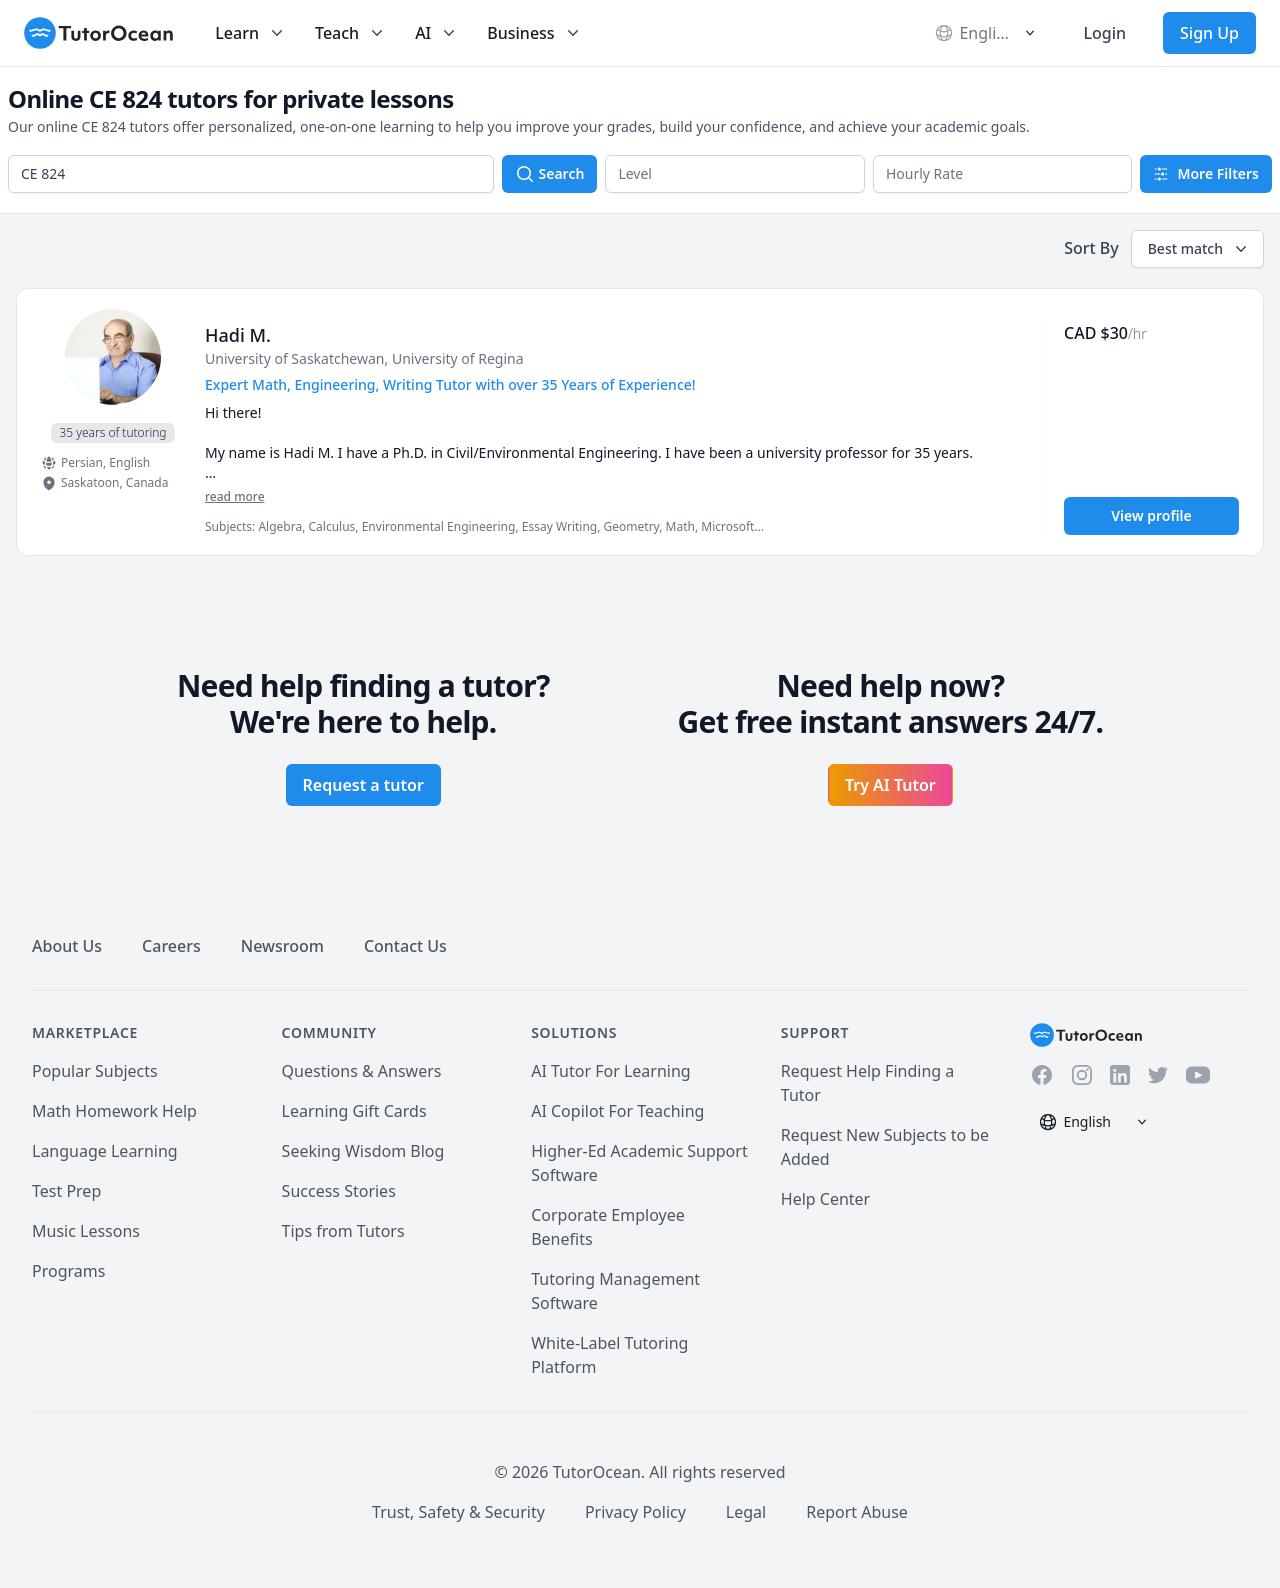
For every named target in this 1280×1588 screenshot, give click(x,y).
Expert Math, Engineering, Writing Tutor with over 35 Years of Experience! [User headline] (450, 384)
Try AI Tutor (890, 785)
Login (1104, 33)
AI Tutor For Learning (611, 1071)
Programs (68, 1271)
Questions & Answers (362, 1071)
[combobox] (251, 174)
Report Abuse (857, 1512)
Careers (171, 946)
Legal (746, 1512)
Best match (1199, 249)
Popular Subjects (95, 1071)
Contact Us (405, 946)
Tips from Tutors (343, 1231)
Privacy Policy (635, 1512)
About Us (67, 946)
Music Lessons (86, 1231)
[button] (735, 174)
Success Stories (339, 1191)
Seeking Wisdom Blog (363, 1151)
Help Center (825, 1199)
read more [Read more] (235, 496)
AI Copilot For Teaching (617, 1111)
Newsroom (282, 946)
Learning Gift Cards (354, 1111)
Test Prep (66, 1191)
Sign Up (1209, 33)
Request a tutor (363, 785)
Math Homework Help (114, 1111)
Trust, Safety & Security (458, 1512)
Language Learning (105, 1151)
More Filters (1206, 173)
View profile (1151, 515)
